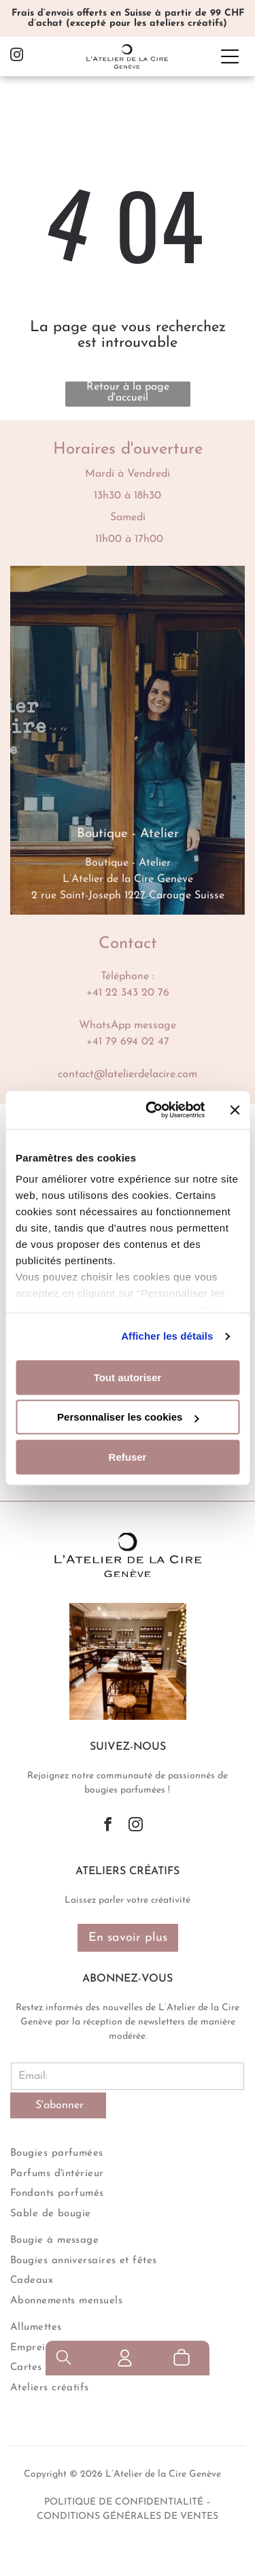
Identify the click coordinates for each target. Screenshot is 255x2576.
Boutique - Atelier (128, 863)
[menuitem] (127, 2151)
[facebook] (107, 1826)
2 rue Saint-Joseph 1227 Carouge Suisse (127, 895)
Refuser (128, 1457)
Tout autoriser (128, 1377)
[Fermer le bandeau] (234, 1110)
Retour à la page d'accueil (127, 392)
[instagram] (17, 57)
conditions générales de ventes (127, 2516)
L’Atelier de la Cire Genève (128, 879)
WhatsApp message (127, 1025)
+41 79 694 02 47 (127, 1041)
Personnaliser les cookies (128, 1417)
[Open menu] (230, 56)
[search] (63, 2559)
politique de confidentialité (123, 2502)
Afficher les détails (167, 1336)
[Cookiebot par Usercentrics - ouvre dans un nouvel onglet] (152, 1110)
